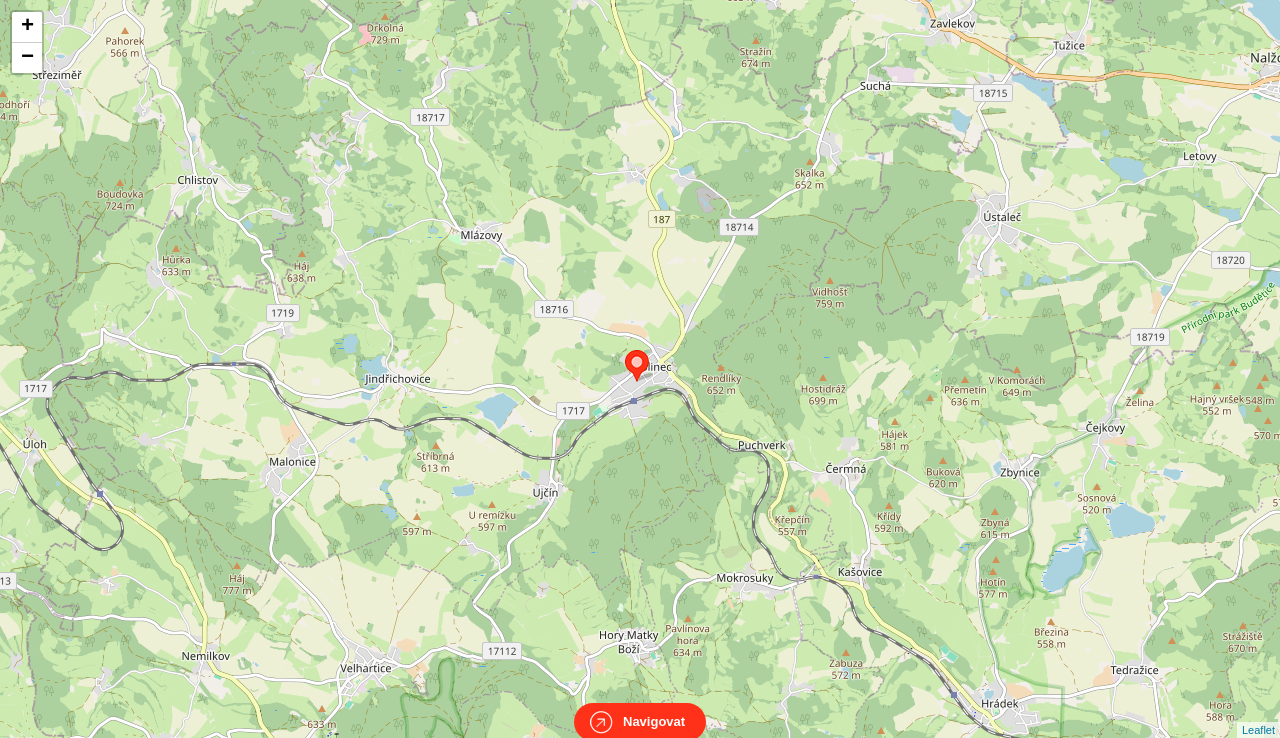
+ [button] (27, 27)
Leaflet (1258, 712)
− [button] (27, 58)
